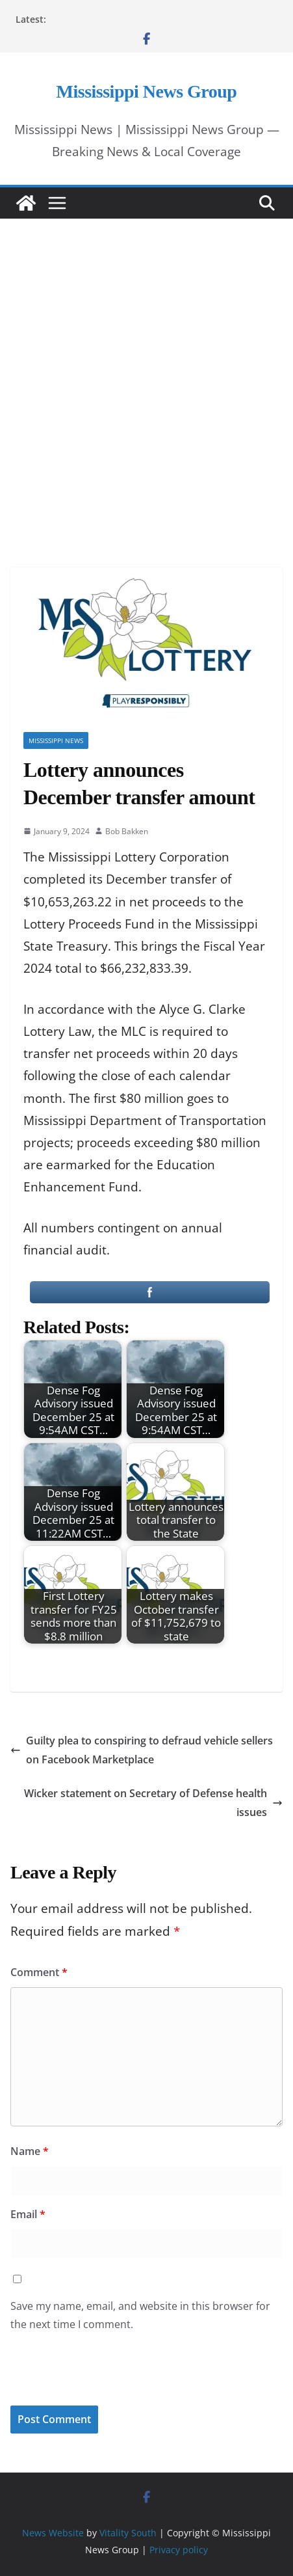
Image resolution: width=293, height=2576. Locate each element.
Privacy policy (178, 2549)
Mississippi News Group (147, 91)
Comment (39, 1972)
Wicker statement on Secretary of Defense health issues (153, 1802)
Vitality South (128, 2533)
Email (27, 2214)
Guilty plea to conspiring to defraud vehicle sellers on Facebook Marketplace (141, 1750)
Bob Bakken (126, 831)
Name (29, 2151)
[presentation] (99, 2377)
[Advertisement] (146, 375)
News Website (53, 2533)
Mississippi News (56, 740)
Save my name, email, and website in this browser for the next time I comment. (140, 2315)
